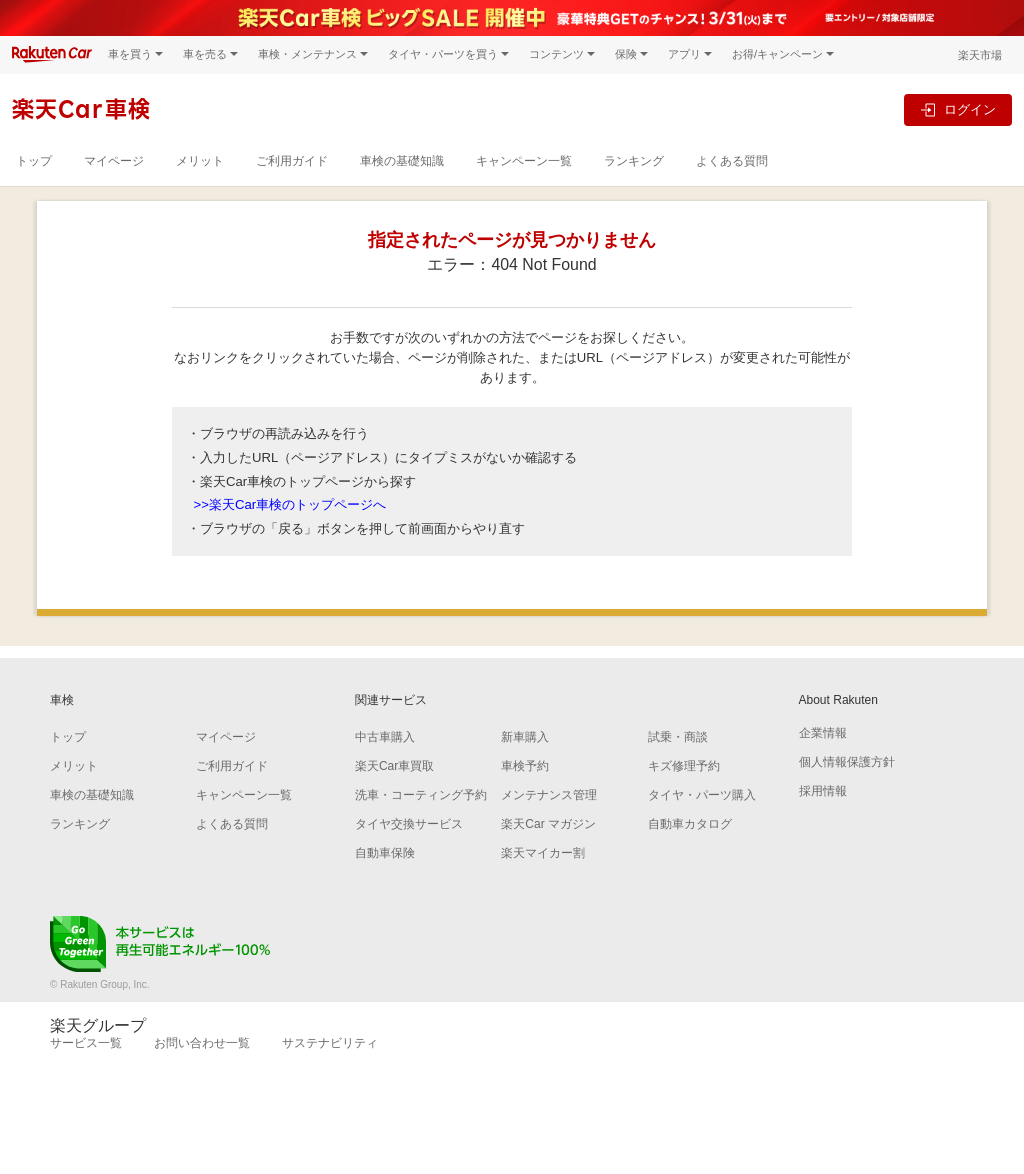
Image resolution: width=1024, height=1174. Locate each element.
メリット (200, 161)
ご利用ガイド (292, 161)
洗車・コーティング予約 (421, 795)
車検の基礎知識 (402, 161)
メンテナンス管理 (549, 795)
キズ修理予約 (684, 766)
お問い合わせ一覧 (202, 1043)
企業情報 (823, 733)
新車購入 (525, 737)
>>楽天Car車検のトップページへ (290, 504)
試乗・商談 (678, 737)
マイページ (114, 161)
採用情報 (823, 791)
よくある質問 (732, 161)
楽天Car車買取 (394, 766)
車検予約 (525, 766)
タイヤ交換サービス (409, 824)
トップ (34, 161)
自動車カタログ (690, 824)
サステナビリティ (330, 1043)
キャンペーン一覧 (524, 161)
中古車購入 (385, 737)
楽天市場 (980, 55)
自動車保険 (385, 853)
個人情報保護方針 (847, 762)
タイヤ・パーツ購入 (702, 795)
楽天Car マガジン (548, 824)
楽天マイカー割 (543, 853)
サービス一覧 (86, 1043)
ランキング (634, 161)
